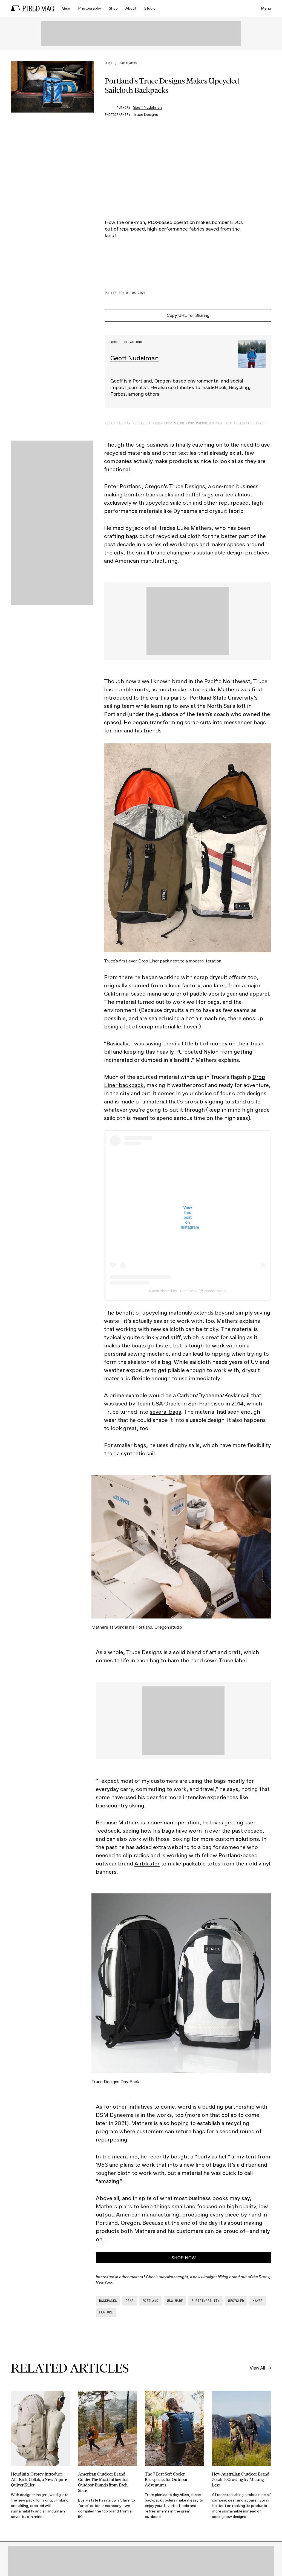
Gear (66, 8)
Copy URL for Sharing (188, 315)
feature (106, 2312)
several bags (165, 1411)
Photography (89, 8)
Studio (150, 8)
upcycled (236, 2300)
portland (150, 2300)
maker (258, 2300)
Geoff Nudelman (147, 107)
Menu (266, 8)
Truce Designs (187, 486)
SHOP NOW (183, 2257)
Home (109, 63)
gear (130, 2300)
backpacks (128, 63)
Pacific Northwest (227, 681)
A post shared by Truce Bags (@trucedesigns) (187, 1291)
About (130, 8)
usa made (175, 2300)
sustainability (205, 2300)
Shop (113, 8)
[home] (32, 8)
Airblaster (147, 1863)
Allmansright (176, 2277)
